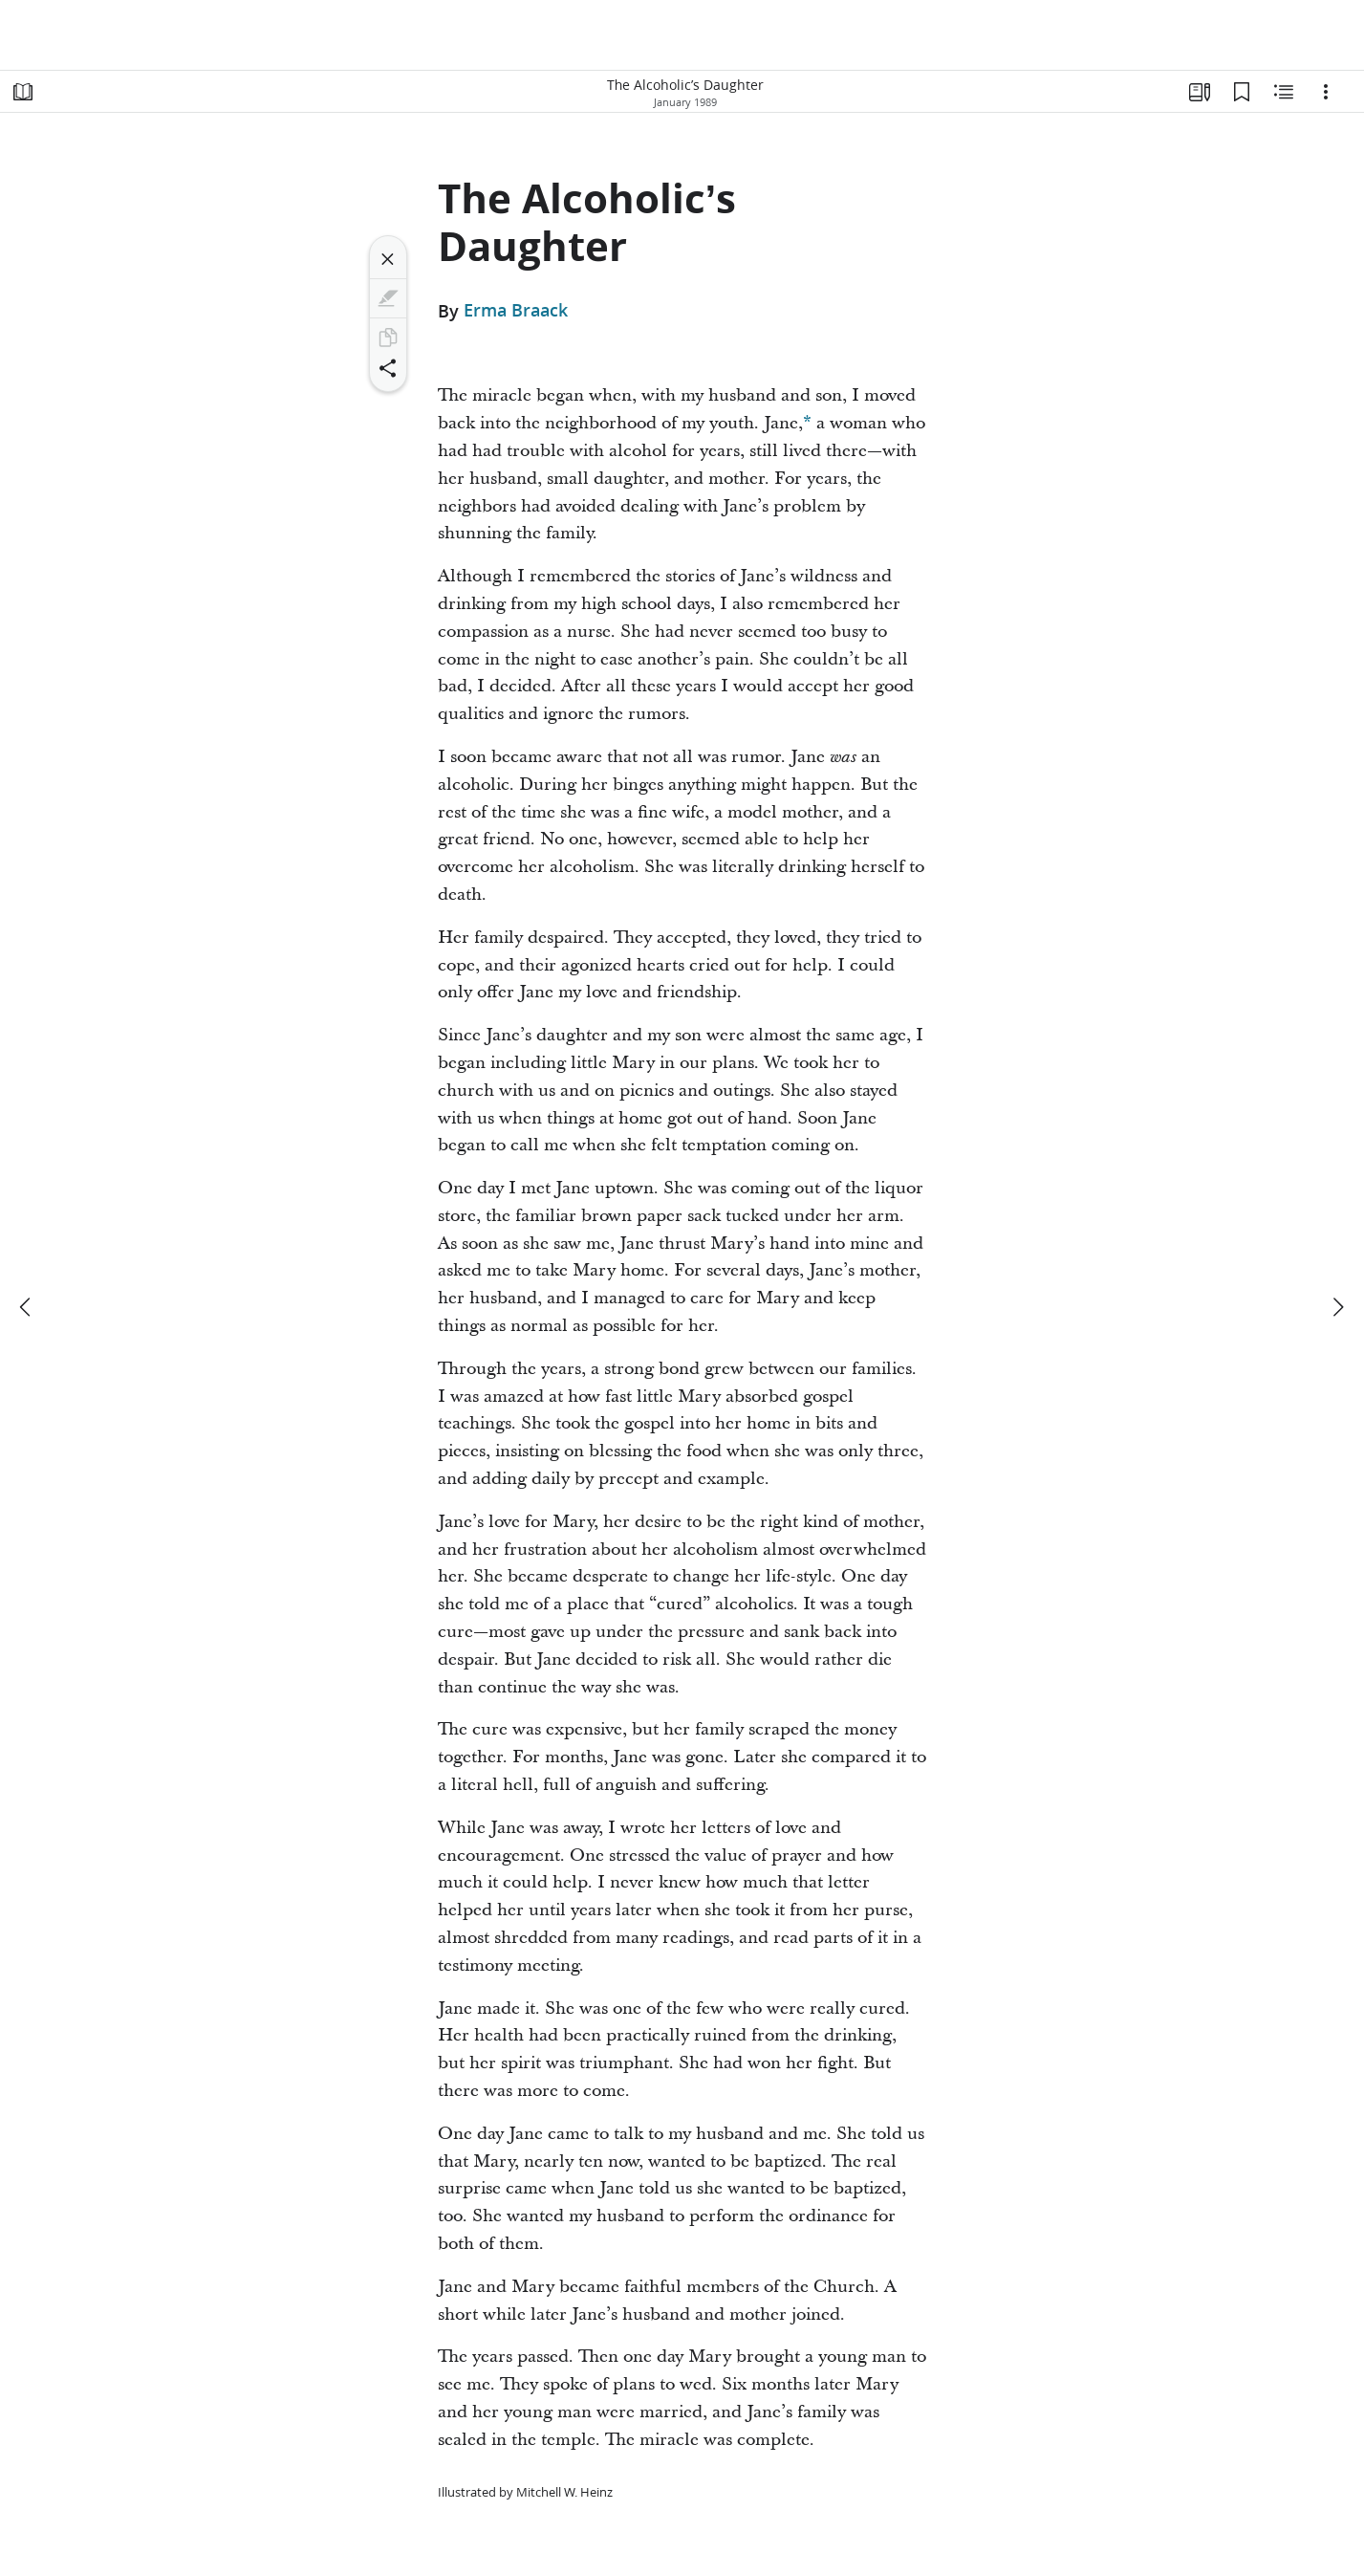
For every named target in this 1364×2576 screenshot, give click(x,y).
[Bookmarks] (1242, 92)
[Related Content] (1284, 92)
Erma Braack (516, 310)
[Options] (1326, 92)
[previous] (27, 1307)
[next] (1337, 1307)
